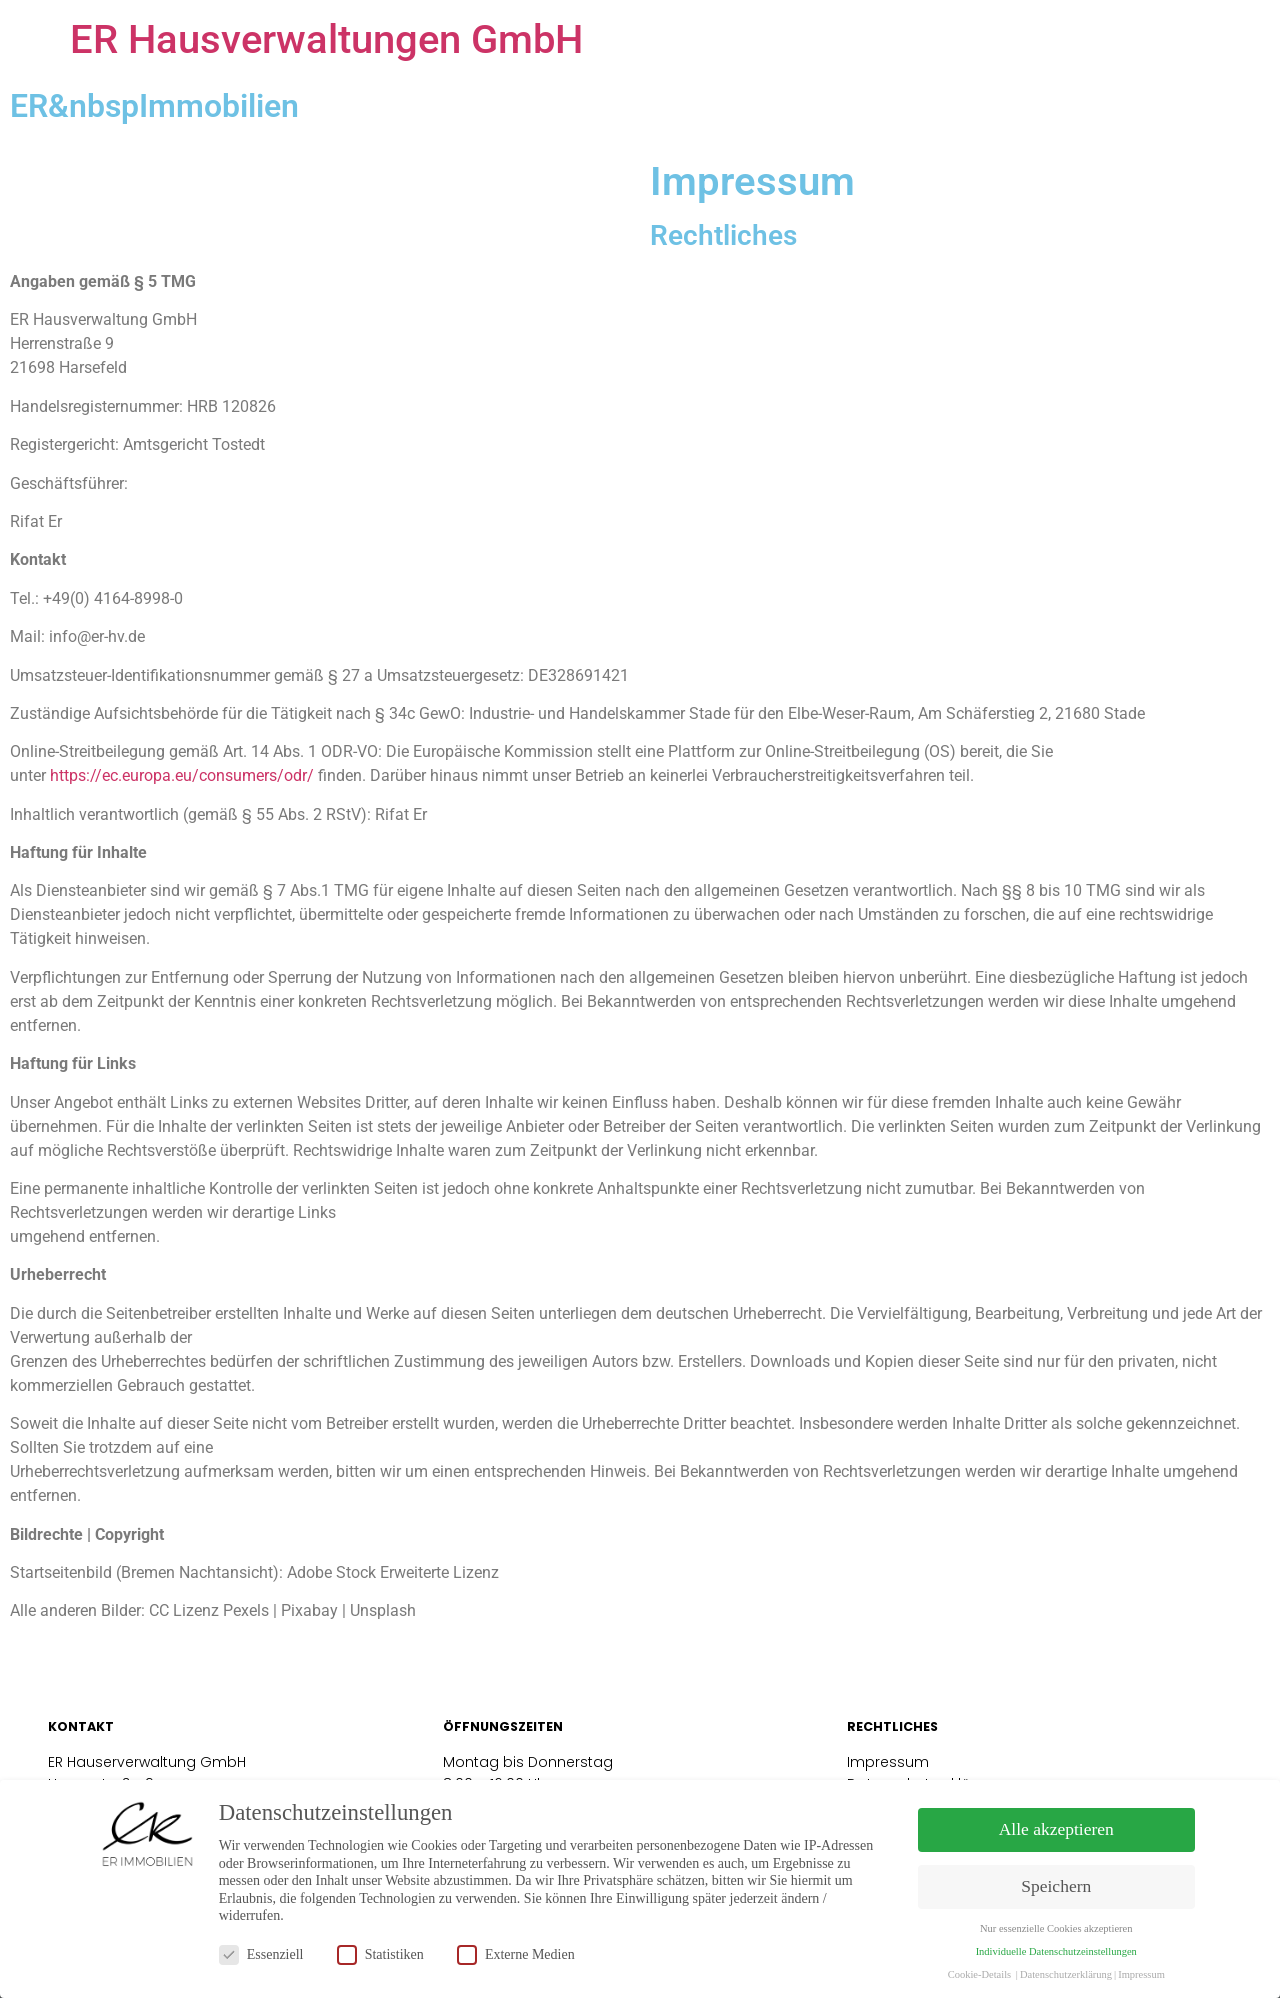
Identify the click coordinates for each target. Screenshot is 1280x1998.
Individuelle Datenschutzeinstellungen (1056, 1951)
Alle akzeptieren (1056, 1829)
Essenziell (261, 1954)
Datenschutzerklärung (1066, 1974)
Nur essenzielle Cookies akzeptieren (1056, 1928)
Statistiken (380, 1954)
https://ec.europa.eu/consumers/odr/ (182, 775)
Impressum (890, 1762)
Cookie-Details (980, 1974)
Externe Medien (516, 1954)
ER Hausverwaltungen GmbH (326, 39)
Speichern (1056, 1886)
